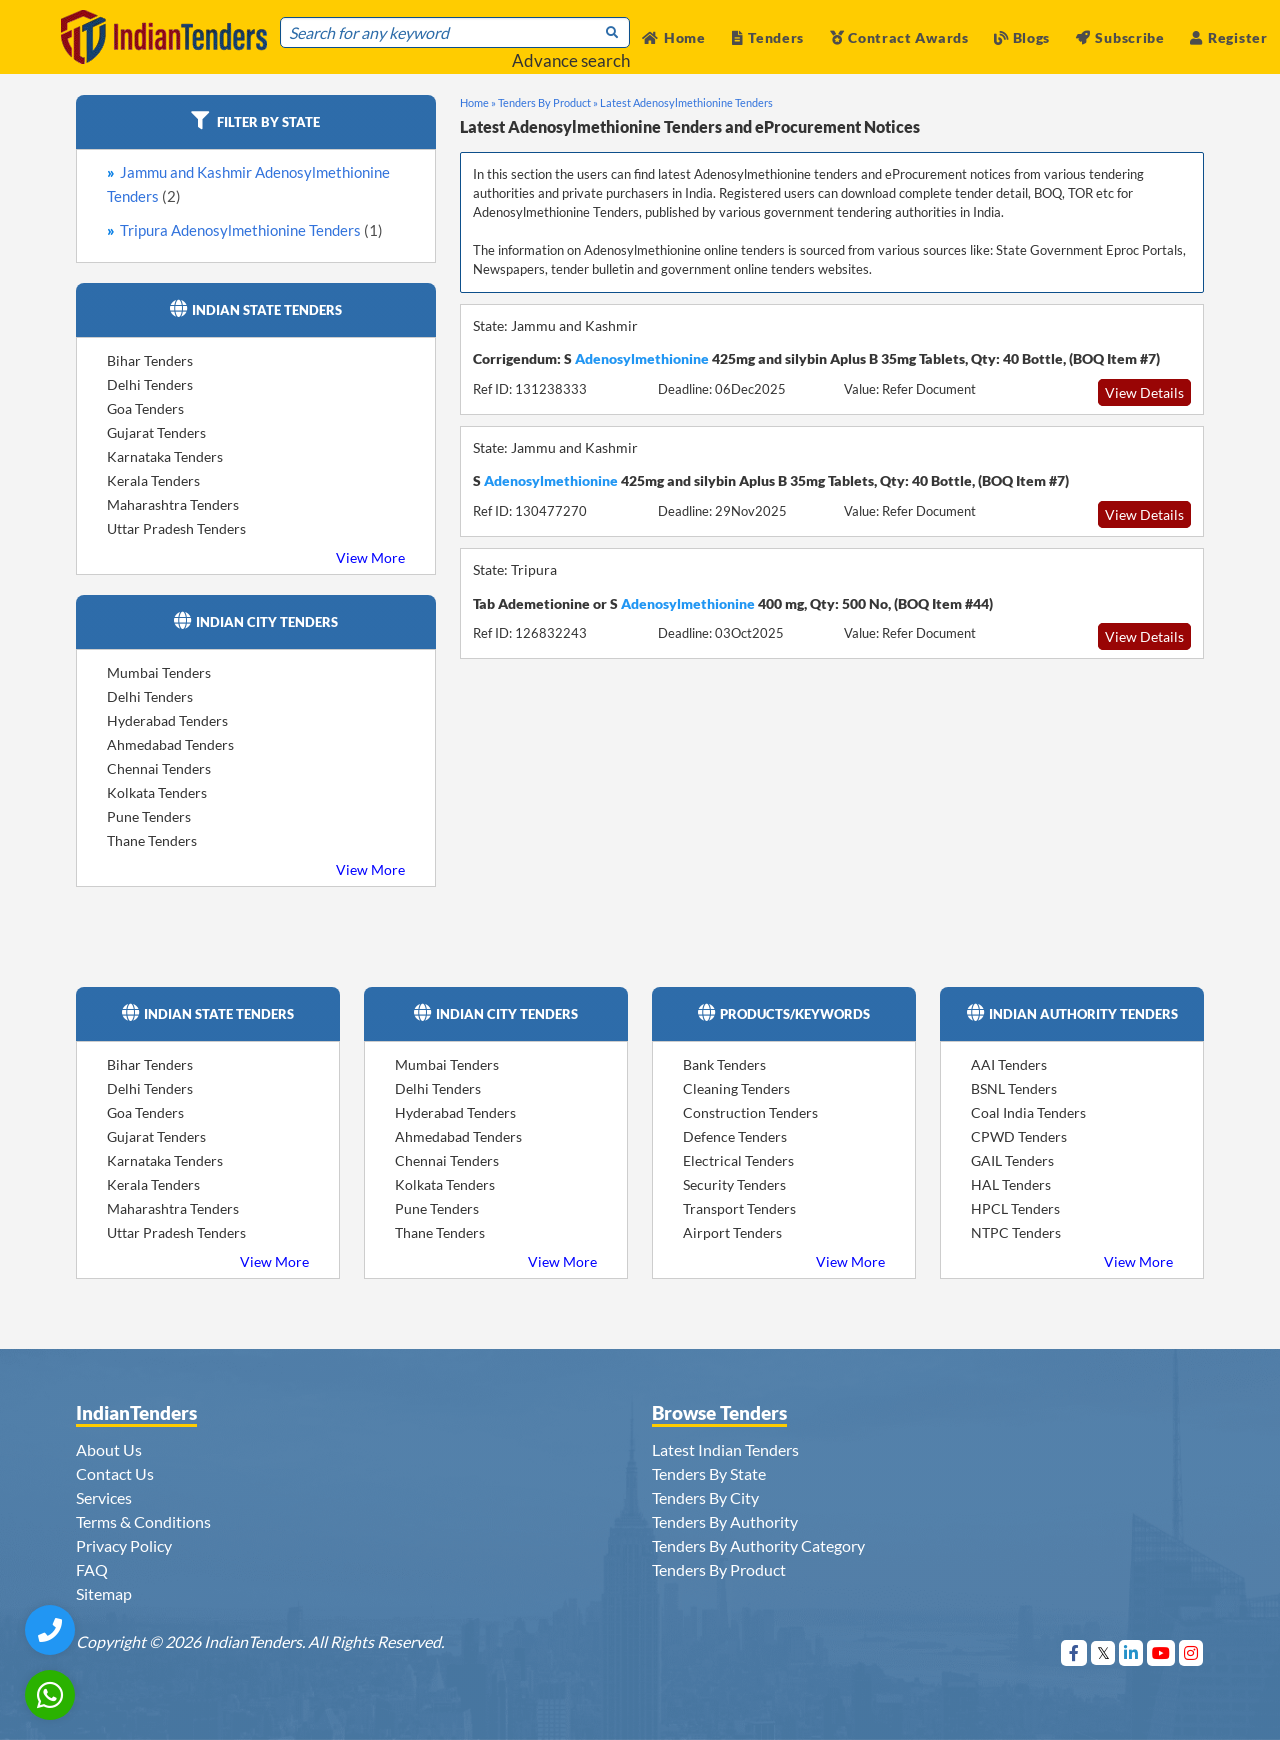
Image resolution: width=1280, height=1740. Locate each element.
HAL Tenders (1011, 1184)
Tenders (768, 37)
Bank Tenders (724, 1064)
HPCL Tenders (1015, 1208)
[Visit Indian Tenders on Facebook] (1074, 1652)
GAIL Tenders (1012, 1160)
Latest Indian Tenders (725, 1449)
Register (1228, 37)
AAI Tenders (1009, 1064)
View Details (1144, 392)
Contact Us (115, 1473)
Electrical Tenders (738, 1160)
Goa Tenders (145, 408)
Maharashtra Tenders (173, 504)
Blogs (1022, 37)
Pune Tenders (149, 816)
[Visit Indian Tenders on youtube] (1161, 1652)
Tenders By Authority (725, 1521)
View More (370, 557)
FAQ (92, 1569)
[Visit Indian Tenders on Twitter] (1103, 1652)
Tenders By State (709, 1473)
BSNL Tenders (1014, 1088)
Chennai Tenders (159, 768)
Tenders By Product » (548, 102)
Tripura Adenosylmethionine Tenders (251, 230)
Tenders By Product (719, 1569)
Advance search (571, 60)
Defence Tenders (735, 1136)
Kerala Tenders (153, 480)
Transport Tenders (739, 1208)
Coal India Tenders (1028, 1112)
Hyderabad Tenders (167, 720)
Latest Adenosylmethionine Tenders (686, 102)
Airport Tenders (732, 1232)
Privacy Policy (124, 1545)
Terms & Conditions (143, 1521)
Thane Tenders (152, 840)
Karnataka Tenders (165, 456)
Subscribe (1120, 37)
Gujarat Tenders (156, 432)
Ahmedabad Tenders (170, 744)
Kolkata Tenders (157, 792)
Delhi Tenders (150, 384)
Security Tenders (734, 1184)
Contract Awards (899, 37)
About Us (109, 1449)
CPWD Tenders (1019, 1136)
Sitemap (104, 1593)
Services (104, 1497)
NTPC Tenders (1016, 1232)
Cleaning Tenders (736, 1088)
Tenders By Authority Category (758, 1545)
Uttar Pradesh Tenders (176, 528)
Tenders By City (705, 1497)
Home (674, 37)
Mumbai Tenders (159, 672)
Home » (478, 102)
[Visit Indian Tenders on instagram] (1191, 1652)
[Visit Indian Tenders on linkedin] (1131, 1652)
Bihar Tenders (150, 360)
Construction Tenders (750, 1112)
